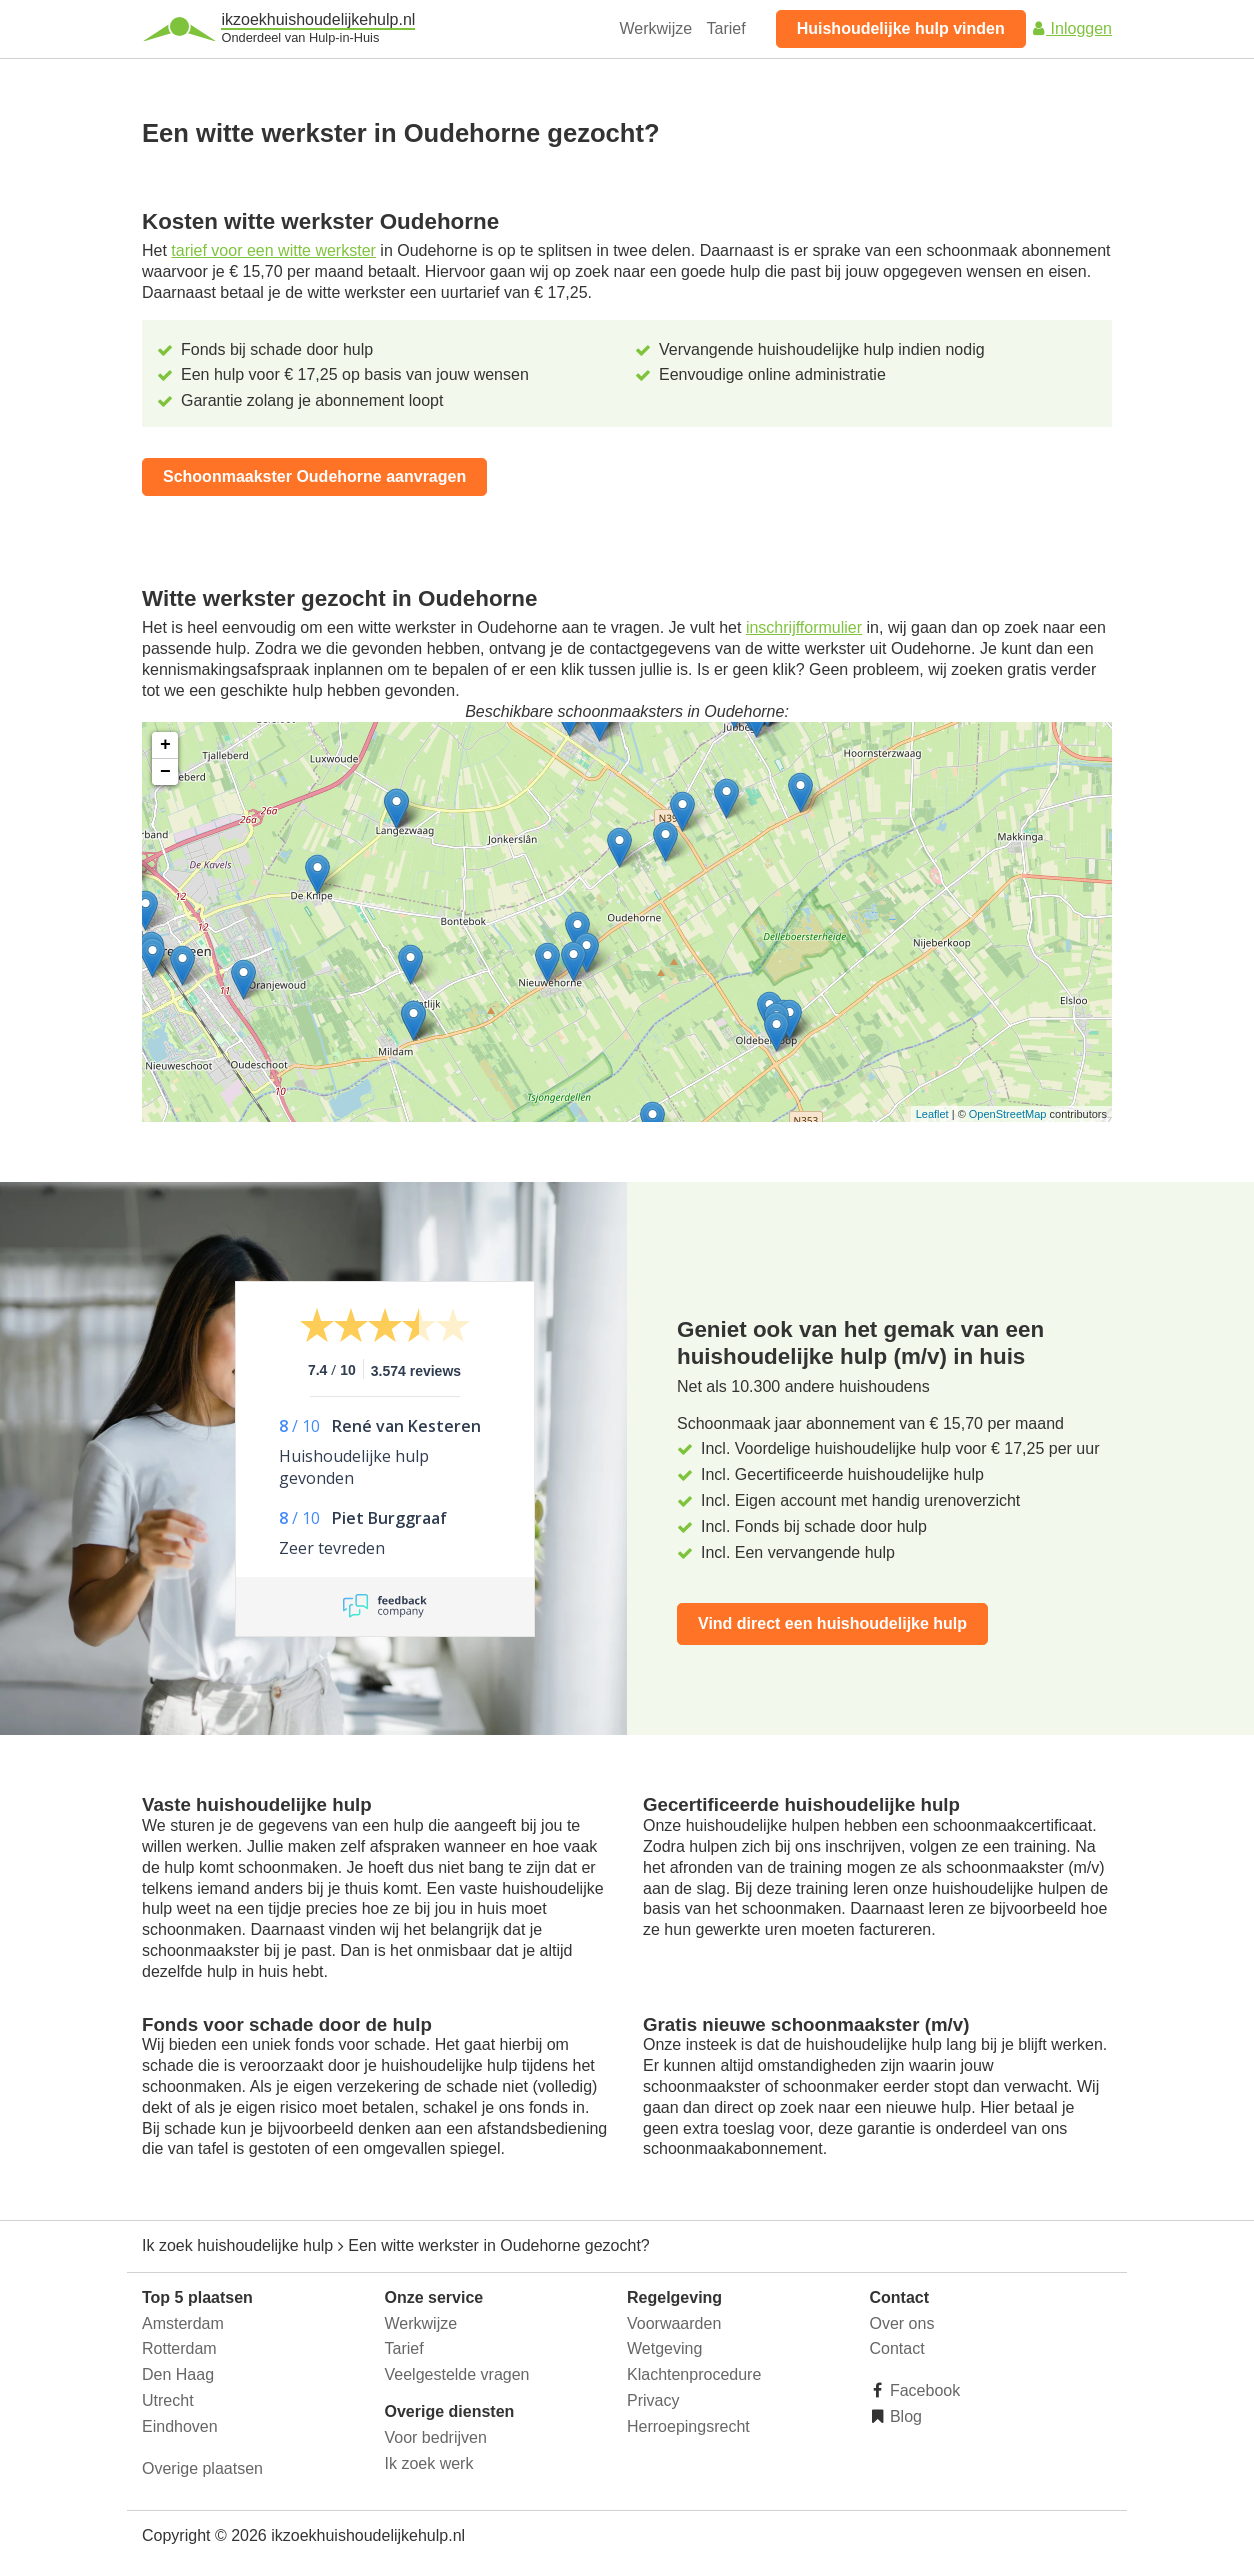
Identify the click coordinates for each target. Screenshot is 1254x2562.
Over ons (902, 2323)
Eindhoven (180, 2426)
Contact (897, 2348)
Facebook (923, 2390)
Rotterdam (179, 2348)
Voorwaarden (674, 2323)
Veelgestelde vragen (457, 2374)
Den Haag (178, 2374)
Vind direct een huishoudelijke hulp (832, 1623)
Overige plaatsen (202, 2468)
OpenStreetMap (1008, 1114)
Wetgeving (664, 2348)
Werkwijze (656, 28)
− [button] (165, 772)
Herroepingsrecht (688, 2426)
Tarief (726, 28)
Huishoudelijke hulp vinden (901, 28)
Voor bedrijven (436, 2437)
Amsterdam (183, 2323)
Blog (904, 2416)
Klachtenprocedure (694, 2374)
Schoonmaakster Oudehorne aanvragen (314, 476)
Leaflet (932, 1114)
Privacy (653, 2400)
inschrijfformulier (804, 627)
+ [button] (165, 745)
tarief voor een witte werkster (273, 250)
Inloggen (1071, 28)
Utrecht (168, 2400)
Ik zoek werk (429, 2463)
